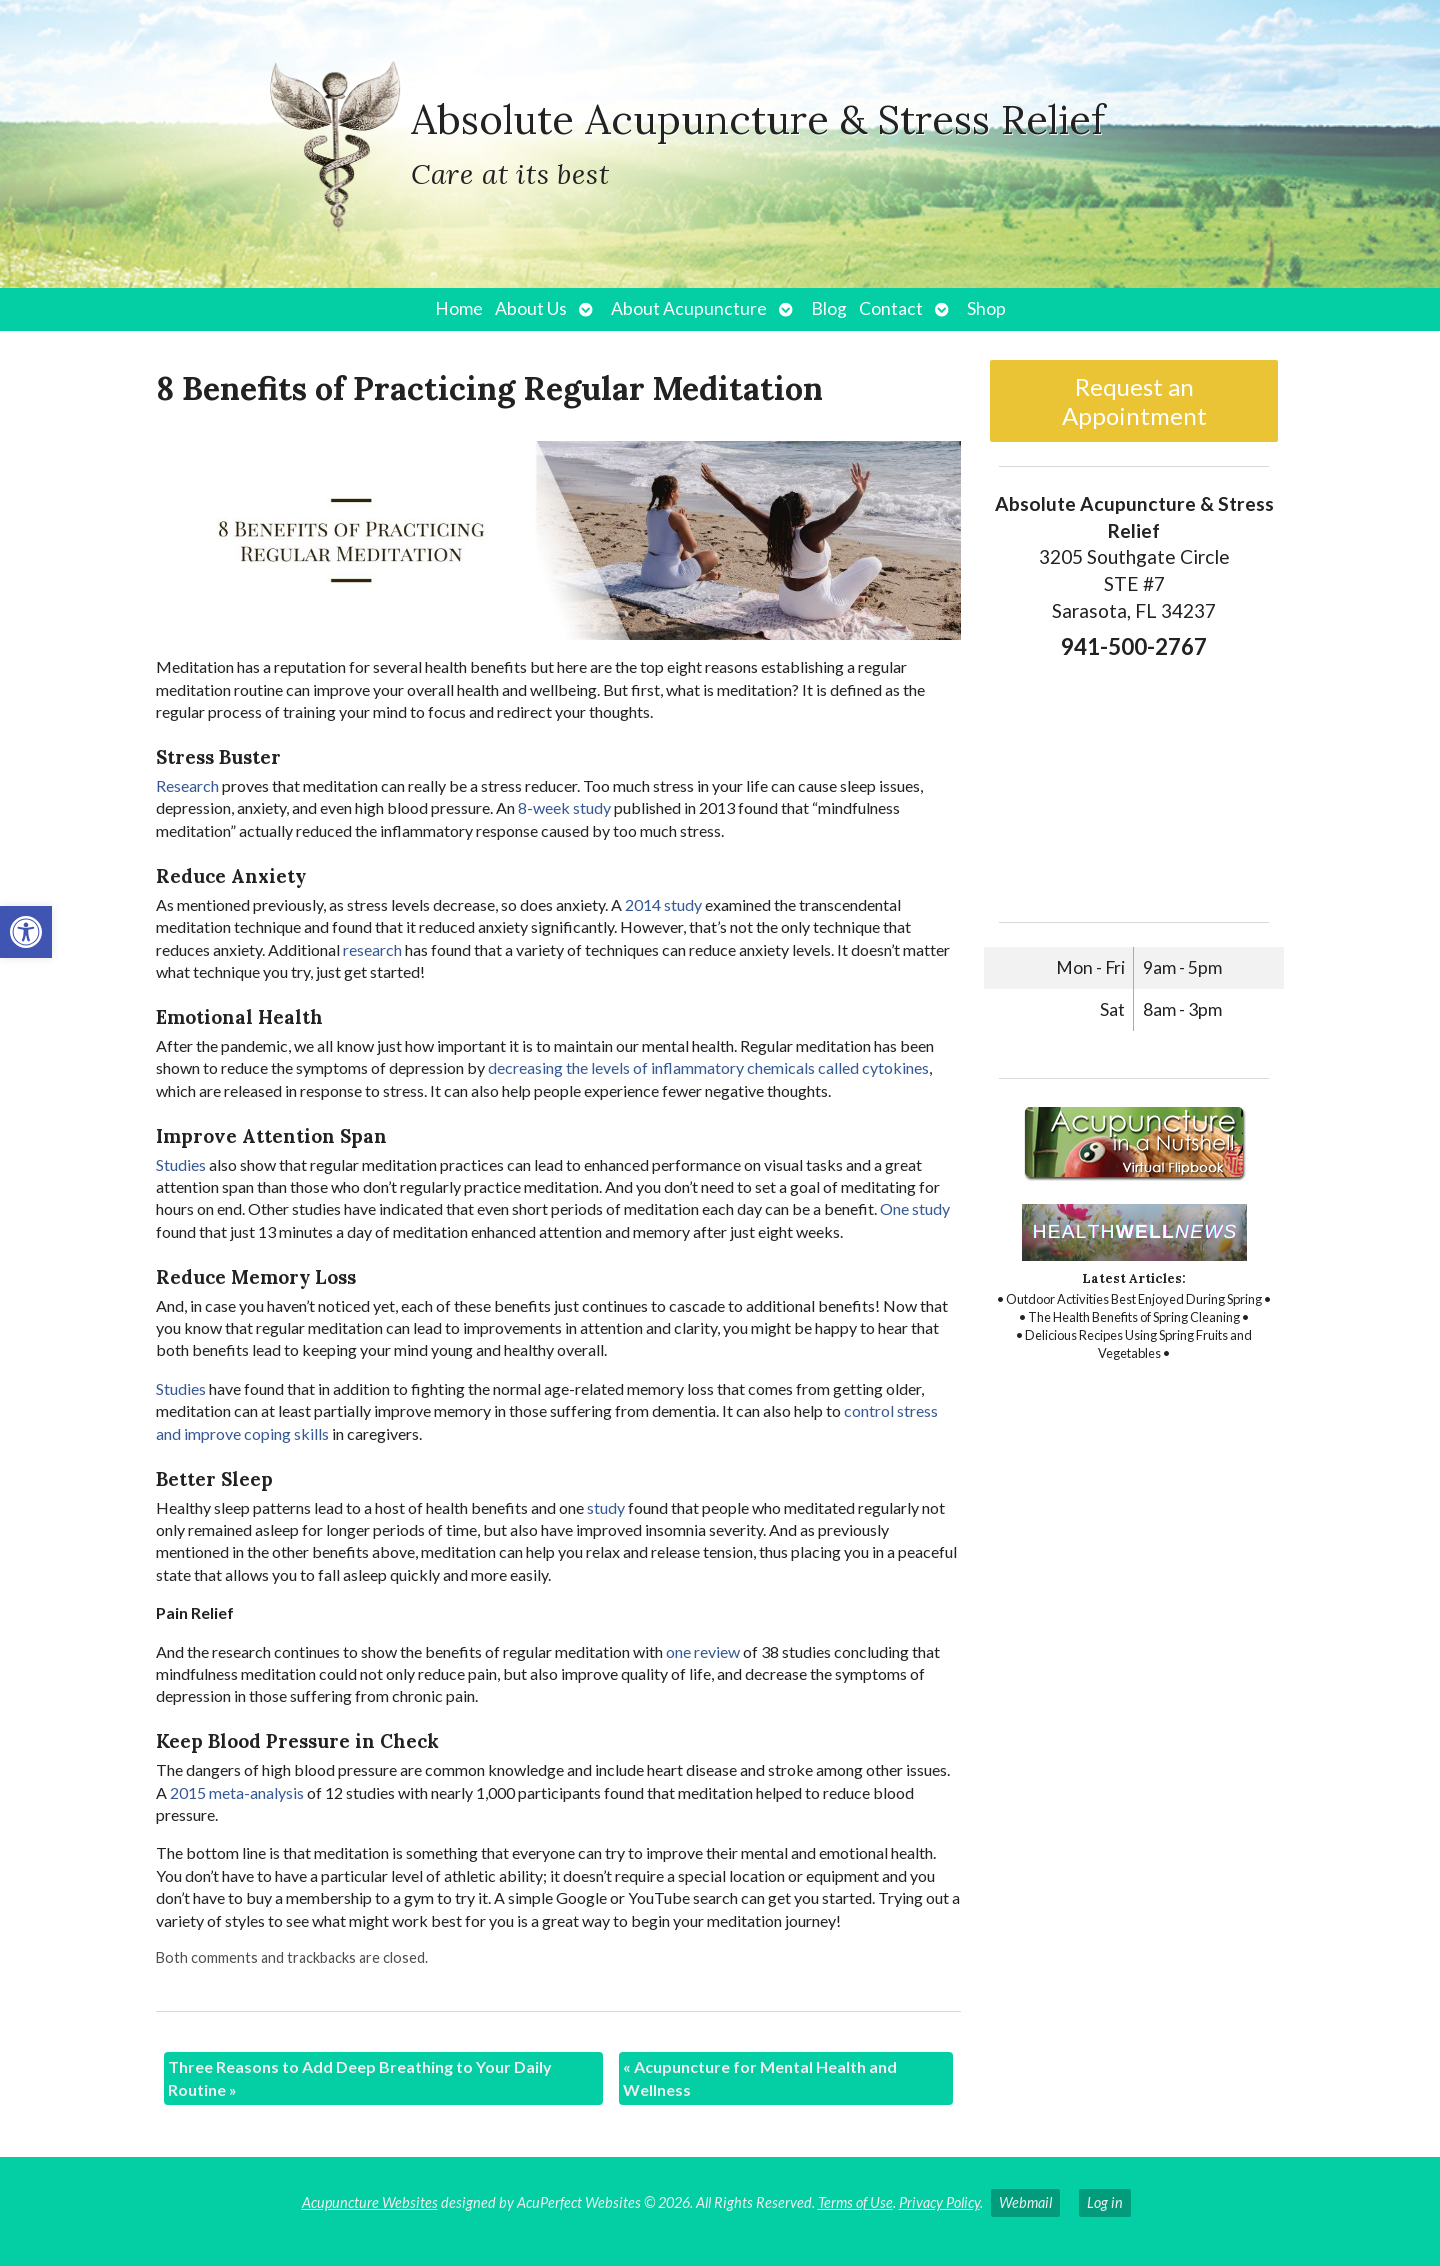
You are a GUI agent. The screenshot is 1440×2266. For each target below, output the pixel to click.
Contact (891, 308)
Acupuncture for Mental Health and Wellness (760, 2077)
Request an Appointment (1134, 401)
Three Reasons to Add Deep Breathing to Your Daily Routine (360, 2077)
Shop (986, 308)
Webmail (1025, 2202)
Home (459, 308)
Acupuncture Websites (370, 2202)
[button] (26, 932)
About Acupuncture (689, 308)
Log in (1105, 2202)
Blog (829, 308)
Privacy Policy (939, 2202)
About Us (531, 308)
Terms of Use (855, 2202)
